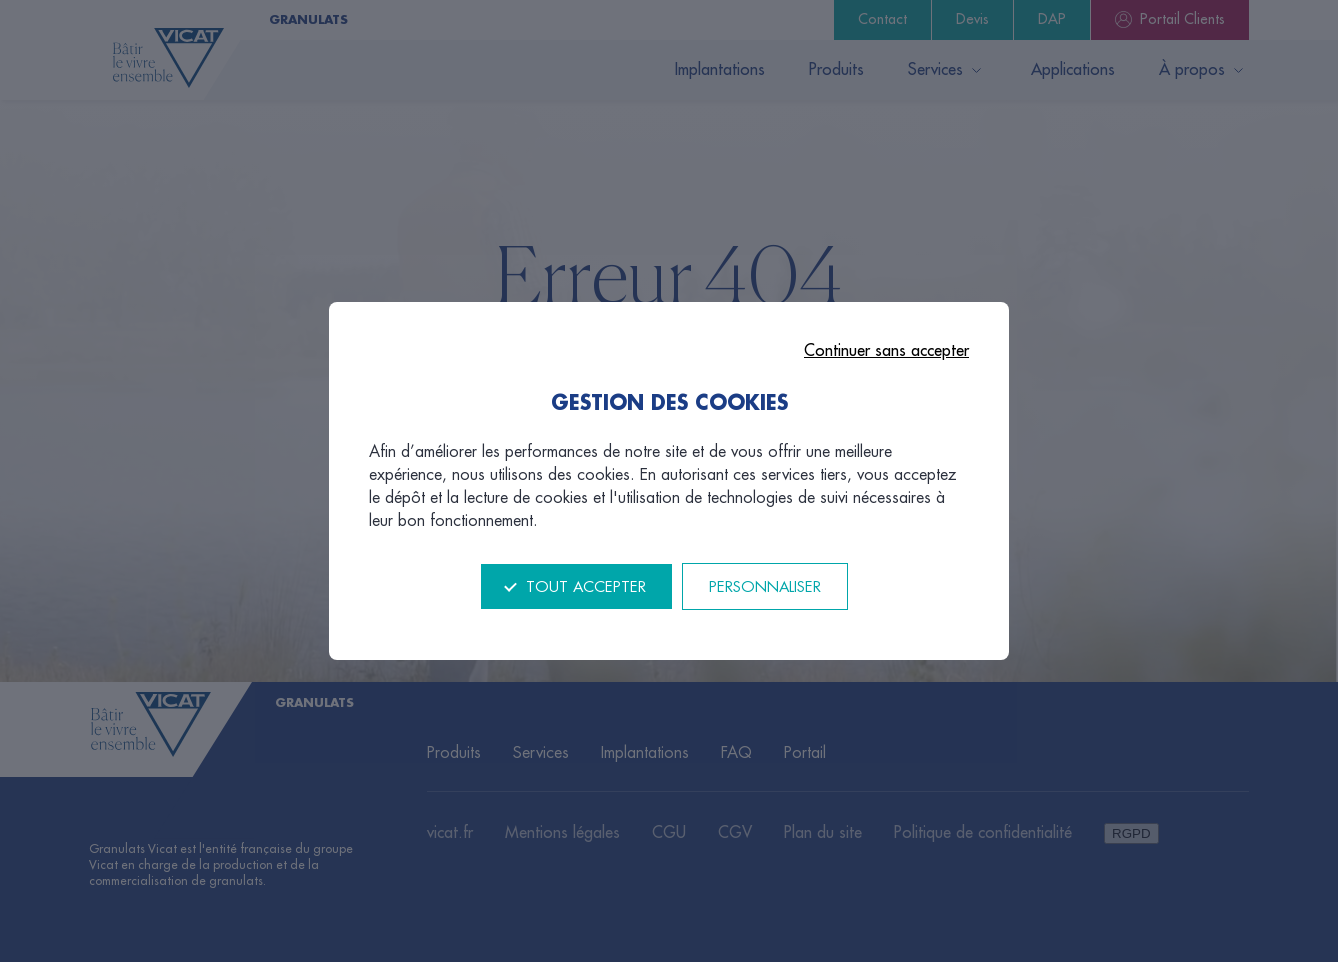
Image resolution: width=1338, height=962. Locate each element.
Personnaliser (765, 587)
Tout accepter (586, 587)
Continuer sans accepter (886, 351)
